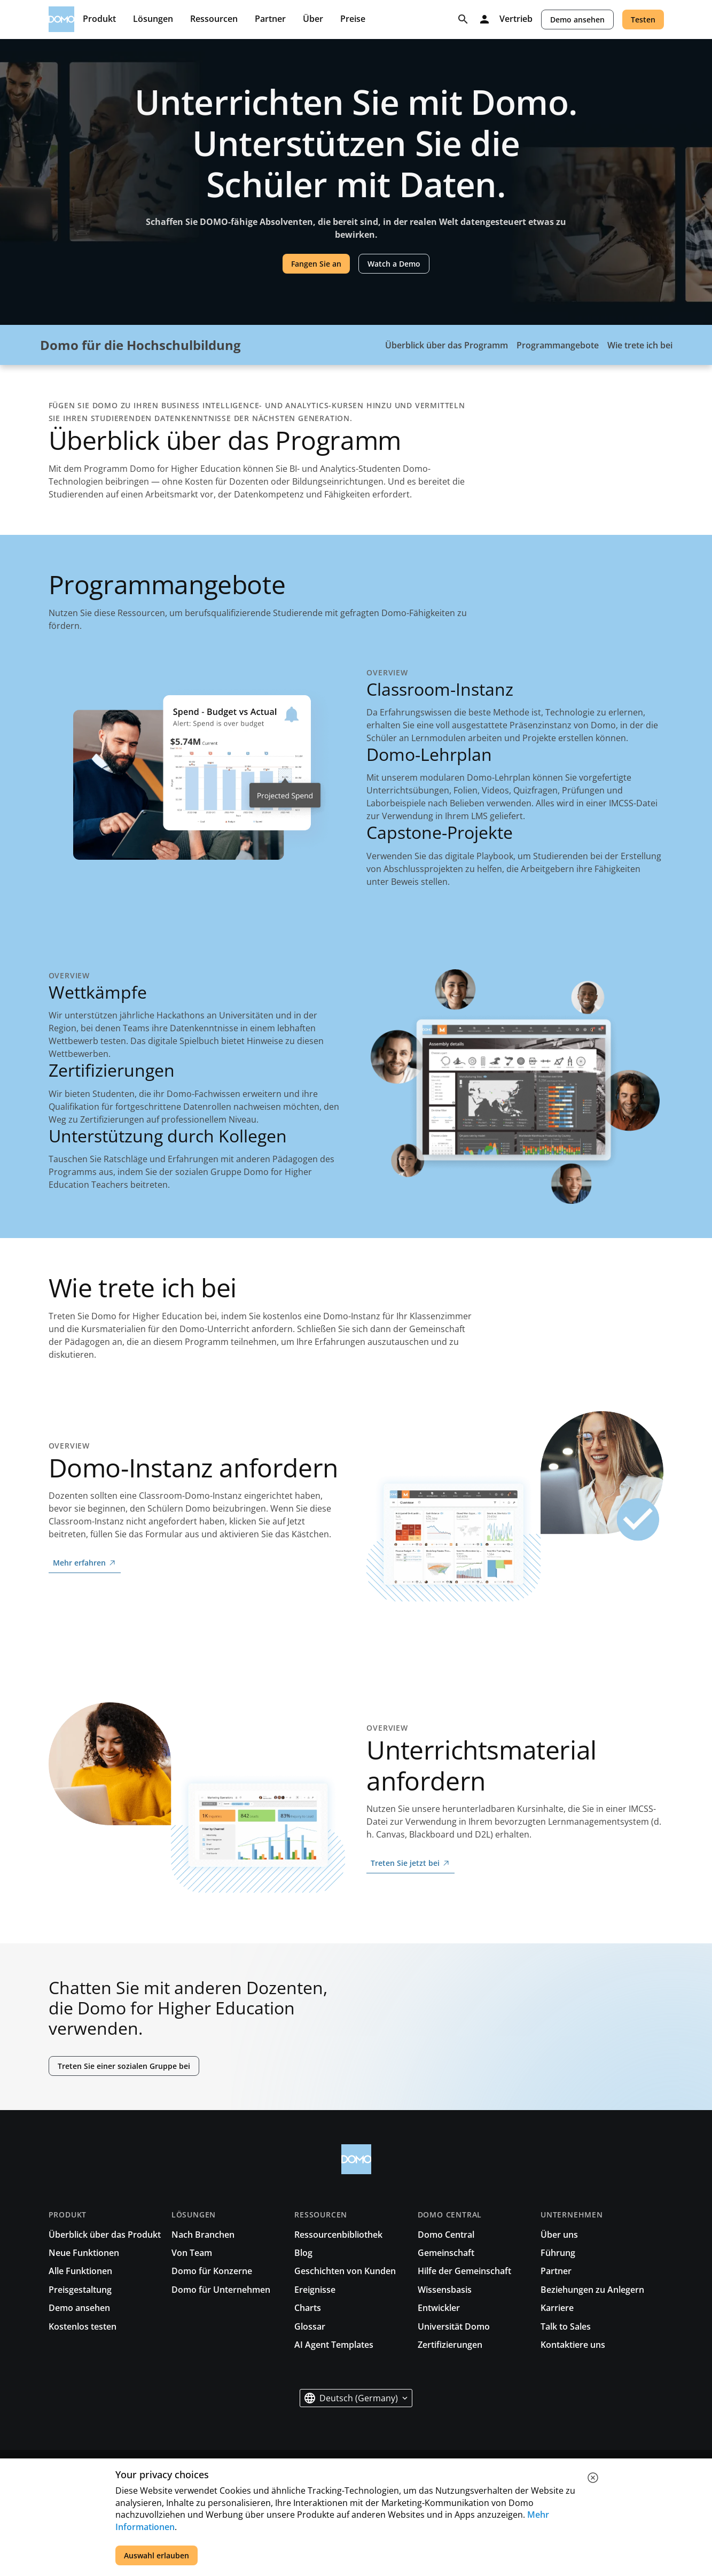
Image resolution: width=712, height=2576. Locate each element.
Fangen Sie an (316, 264)
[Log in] (484, 19)
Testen (643, 19)
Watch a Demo (393, 264)
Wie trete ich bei (639, 345)
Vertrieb (516, 19)
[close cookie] (592, 2477)
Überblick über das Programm (446, 345)
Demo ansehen (577, 19)
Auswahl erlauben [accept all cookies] (156, 2555)
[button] (356, 2398)
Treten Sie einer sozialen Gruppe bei (124, 2066)
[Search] (463, 19)
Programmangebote (558, 345)
